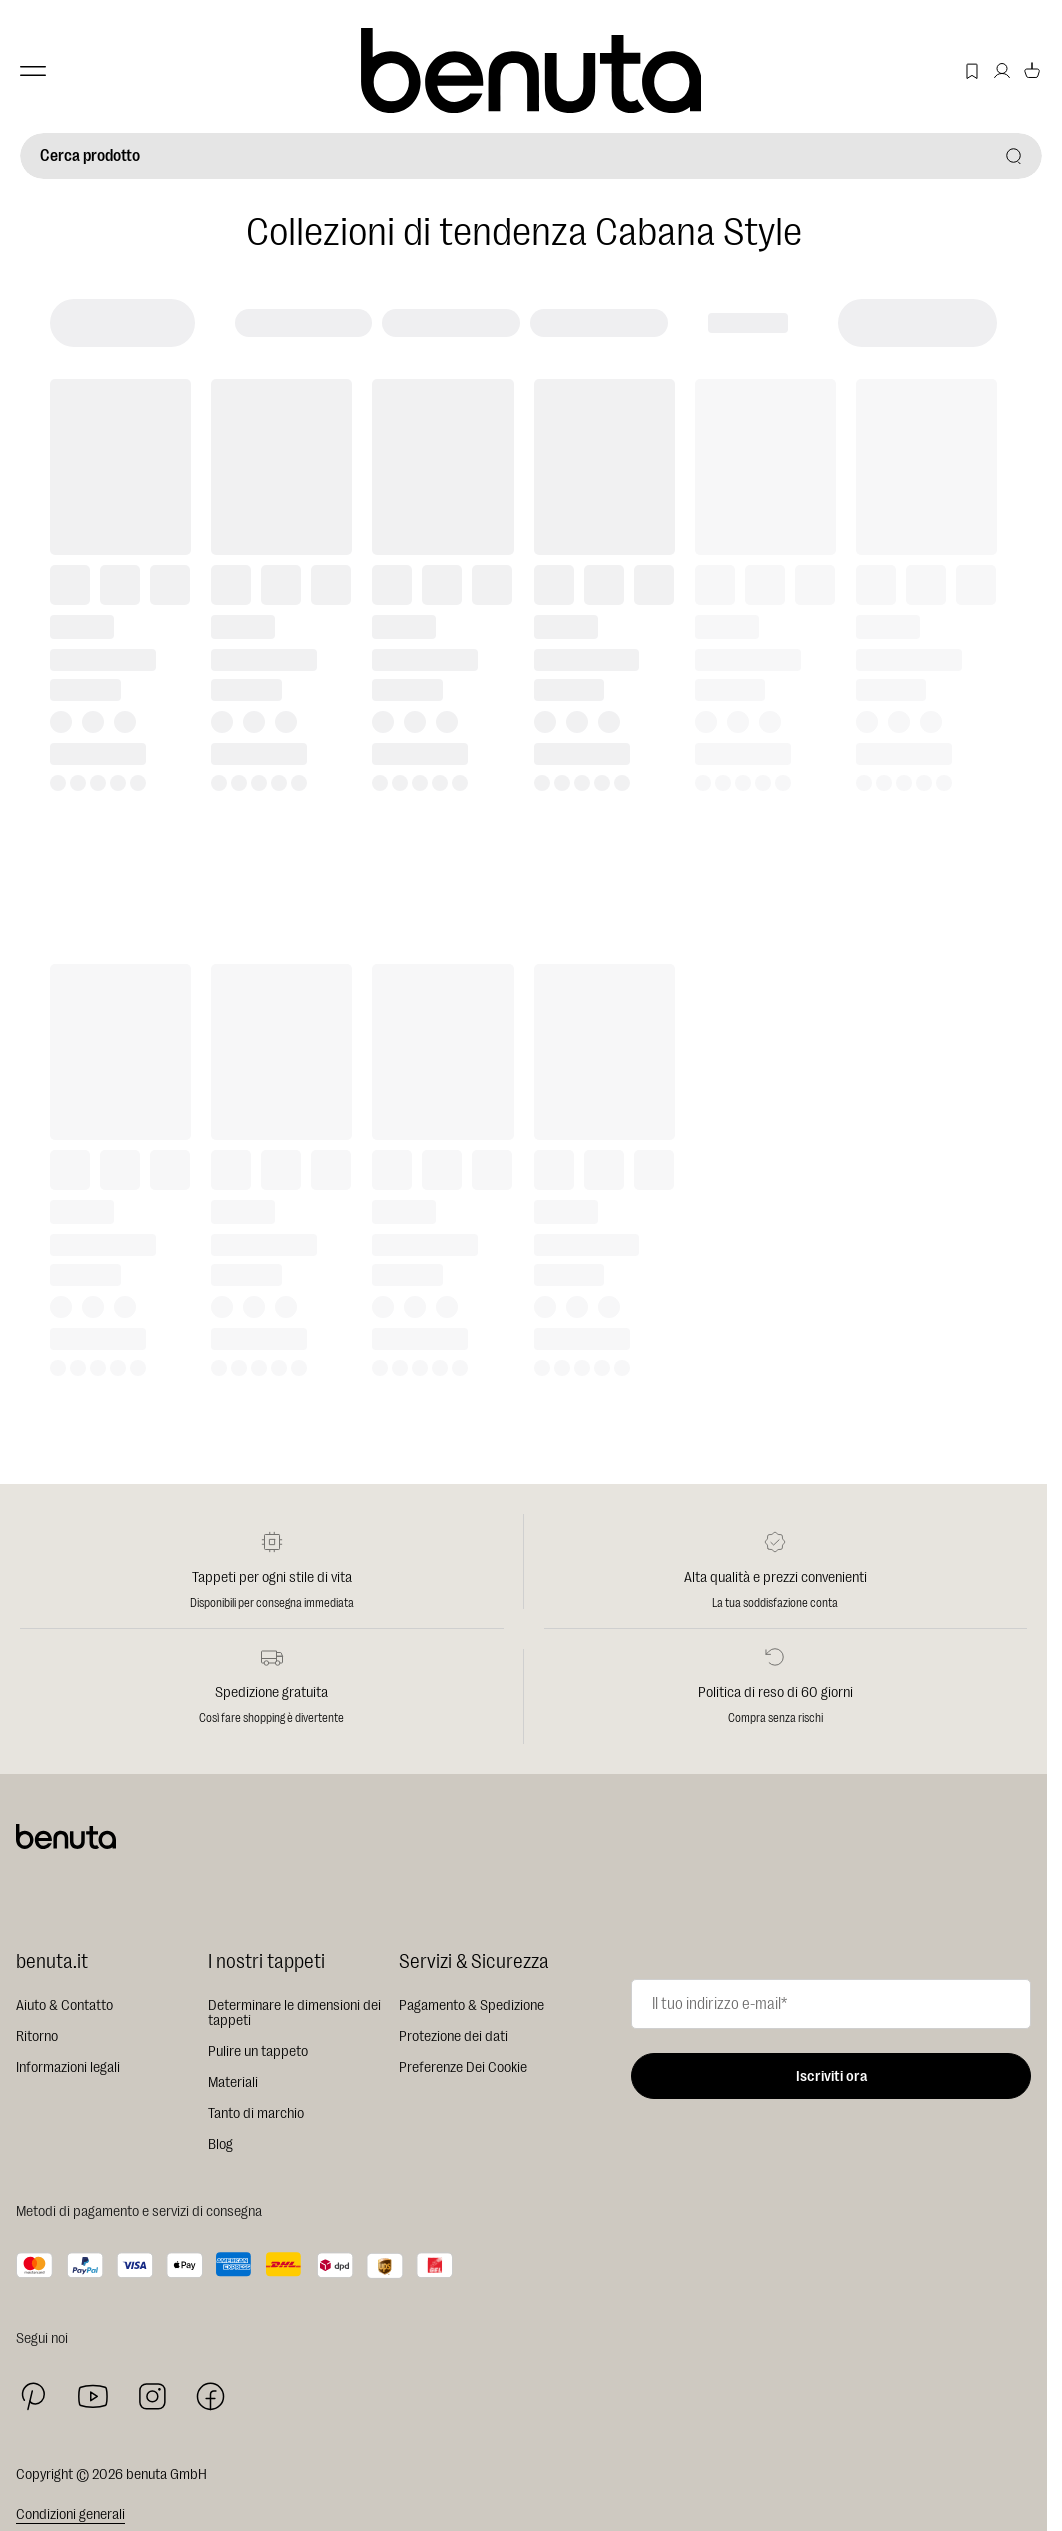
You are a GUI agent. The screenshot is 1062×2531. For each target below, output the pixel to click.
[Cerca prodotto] (531, 156)
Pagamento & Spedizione (471, 2005)
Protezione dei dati (453, 2036)
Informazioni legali (68, 2067)
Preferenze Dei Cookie (463, 2067)
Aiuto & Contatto (64, 2005)
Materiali (233, 2082)
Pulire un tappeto (258, 2051)
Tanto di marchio (256, 2113)
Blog (220, 2144)
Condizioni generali (70, 2514)
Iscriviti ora (831, 2076)
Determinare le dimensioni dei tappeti (294, 2013)
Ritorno (37, 2036)
